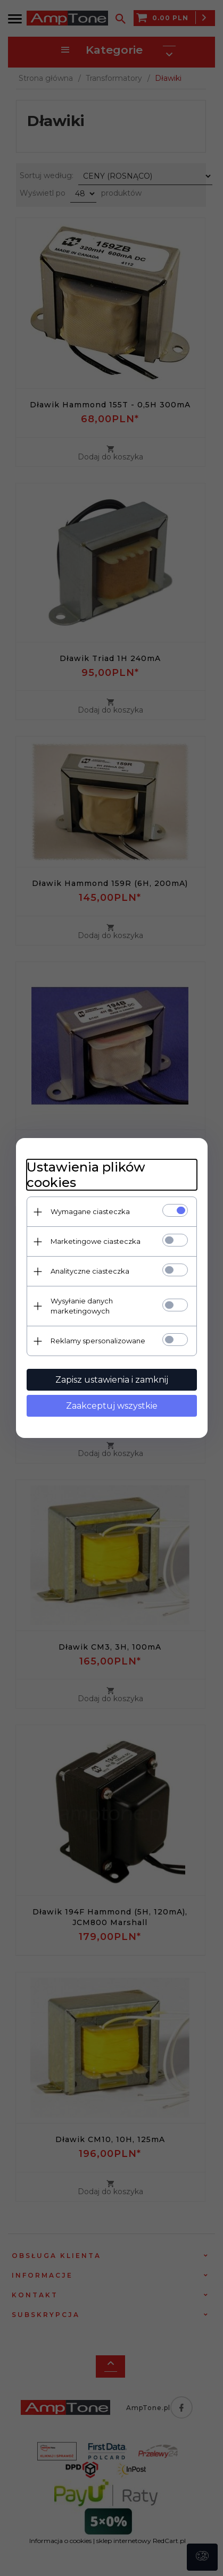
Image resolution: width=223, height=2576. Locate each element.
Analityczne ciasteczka (90, 1271)
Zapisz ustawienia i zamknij (111, 1380)
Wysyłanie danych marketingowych (82, 1306)
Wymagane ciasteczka (90, 1211)
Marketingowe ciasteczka (96, 1241)
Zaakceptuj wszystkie (112, 1406)
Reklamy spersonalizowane (98, 1340)
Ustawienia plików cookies (86, 1174)
